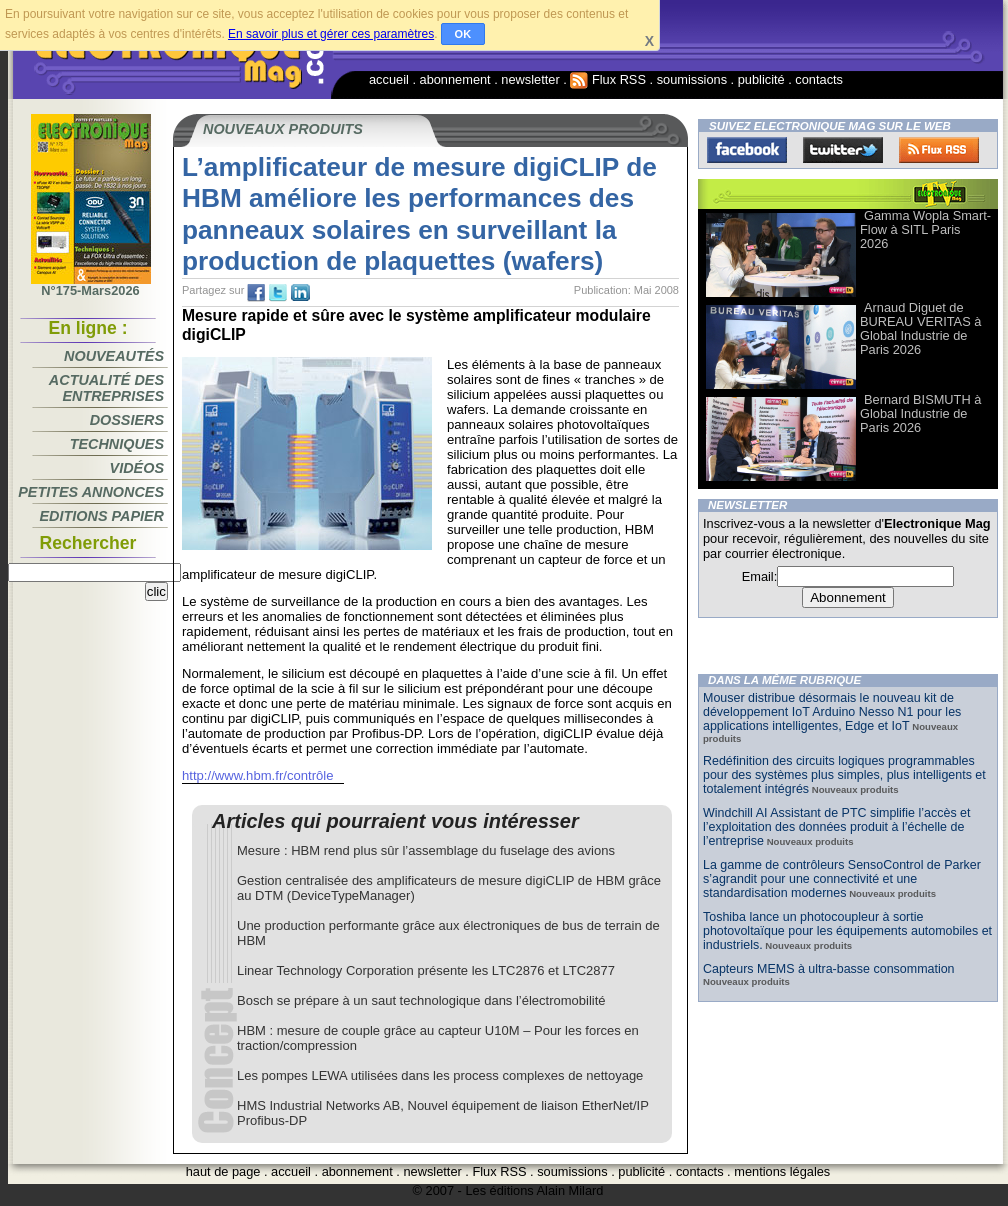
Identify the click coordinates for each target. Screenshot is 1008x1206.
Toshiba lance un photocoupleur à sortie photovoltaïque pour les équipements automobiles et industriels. (847, 931)
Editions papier (102, 516)
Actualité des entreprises (106, 388)
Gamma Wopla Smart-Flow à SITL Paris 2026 (925, 229)
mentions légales (782, 1171)
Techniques (117, 444)
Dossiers (127, 420)
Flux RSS (608, 79)
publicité (761, 79)
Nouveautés (114, 356)
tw (278, 293)
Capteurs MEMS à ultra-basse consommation (829, 969)
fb (256, 293)
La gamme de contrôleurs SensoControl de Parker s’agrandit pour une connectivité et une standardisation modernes (842, 879)
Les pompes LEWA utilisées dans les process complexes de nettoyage (440, 1075)
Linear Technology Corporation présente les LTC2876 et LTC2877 (426, 970)
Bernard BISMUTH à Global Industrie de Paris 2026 (920, 413)
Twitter (843, 150)
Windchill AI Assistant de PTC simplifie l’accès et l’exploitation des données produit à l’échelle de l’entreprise (836, 827)
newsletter (530, 79)
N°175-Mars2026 (91, 285)
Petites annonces (91, 492)
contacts (819, 79)
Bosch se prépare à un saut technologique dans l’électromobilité (421, 1000)
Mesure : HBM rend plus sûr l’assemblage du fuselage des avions (426, 850)
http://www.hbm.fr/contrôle (258, 775)
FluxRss (939, 150)
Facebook (747, 150)
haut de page (223, 1171)
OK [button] (463, 34)
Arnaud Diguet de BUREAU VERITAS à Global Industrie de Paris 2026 (920, 328)
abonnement (455, 79)
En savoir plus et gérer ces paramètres (331, 34)
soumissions (692, 79)
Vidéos (137, 468)
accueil (389, 79)
